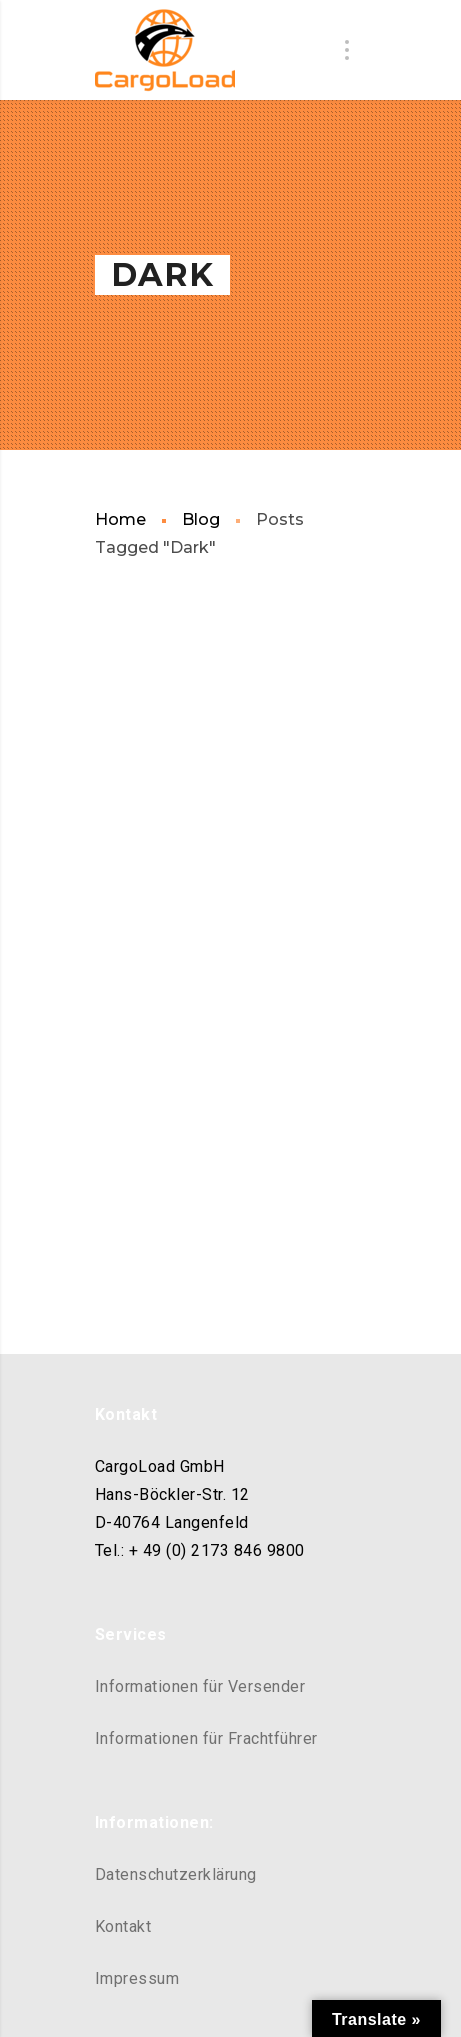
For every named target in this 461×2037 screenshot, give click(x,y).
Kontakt (123, 1926)
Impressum (137, 1978)
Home (120, 519)
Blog (201, 519)
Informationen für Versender (200, 1686)
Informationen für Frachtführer (206, 1738)
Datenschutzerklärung (176, 1874)
